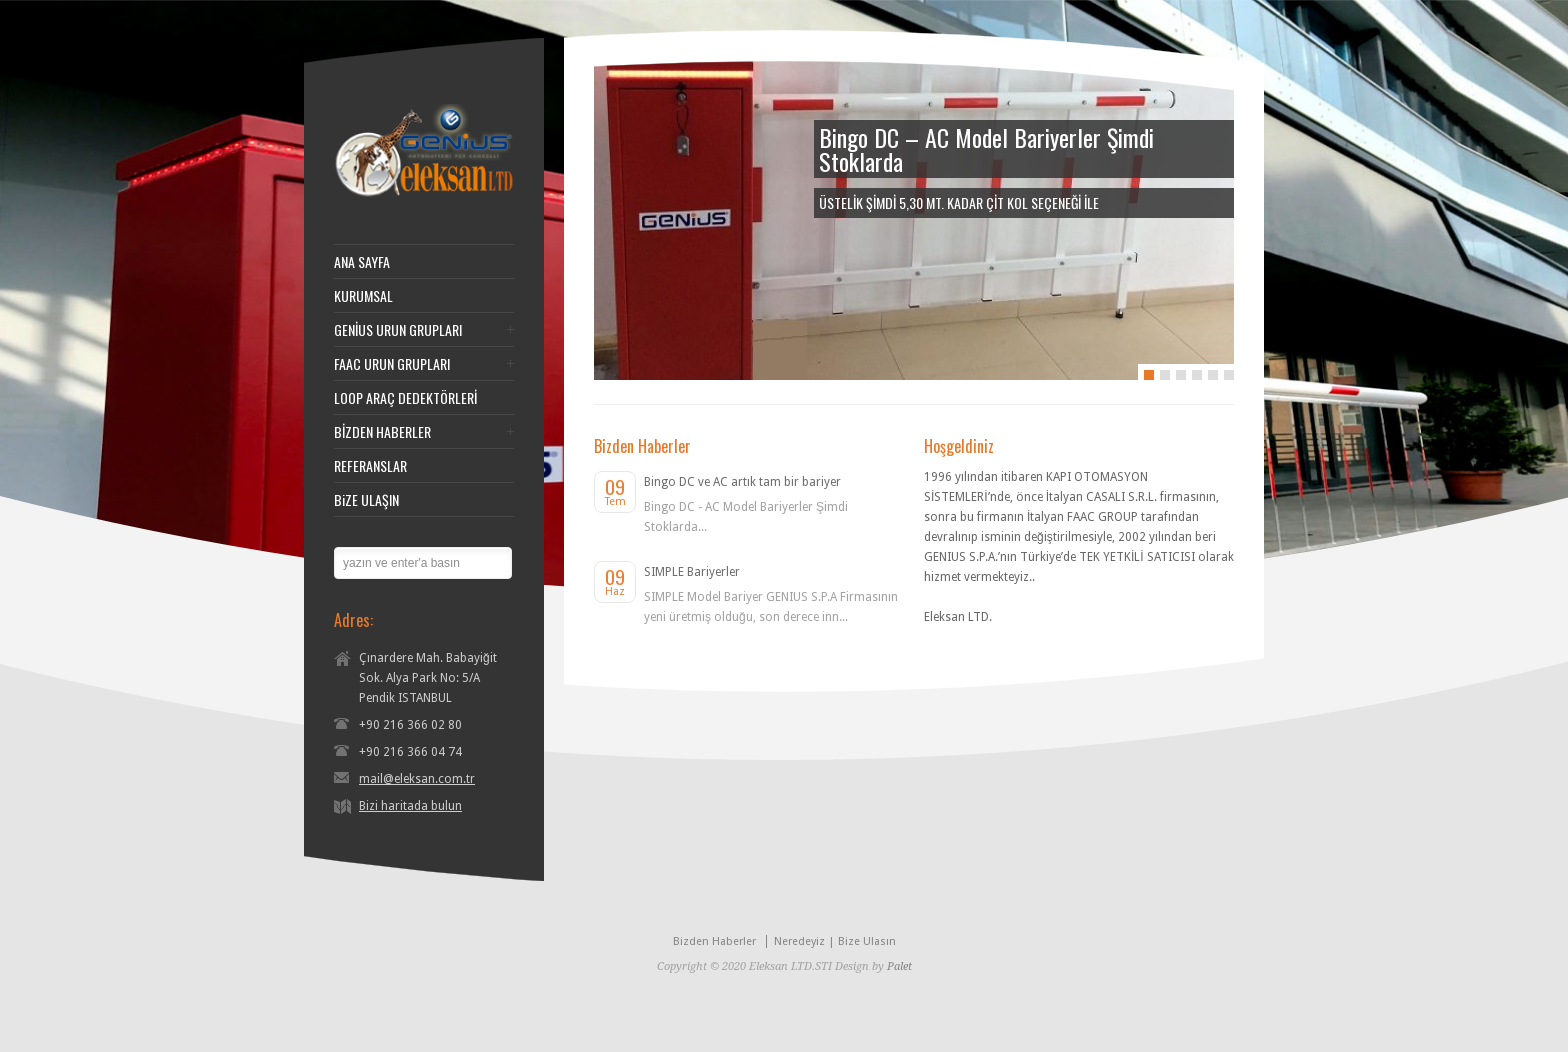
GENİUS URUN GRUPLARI (398, 330)
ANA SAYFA (362, 262)
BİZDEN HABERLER (382, 432)
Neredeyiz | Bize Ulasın (835, 941)
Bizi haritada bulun (410, 806)
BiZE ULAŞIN (366, 500)
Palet (899, 966)
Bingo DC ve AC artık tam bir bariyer (742, 482)
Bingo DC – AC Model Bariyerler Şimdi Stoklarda (986, 149)
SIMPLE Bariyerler (692, 572)
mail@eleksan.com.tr (417, 779)
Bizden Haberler (714, 941)
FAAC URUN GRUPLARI (392, 364)
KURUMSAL (363, 296)
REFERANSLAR (370, 466)
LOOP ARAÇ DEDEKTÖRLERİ (405, 398)
